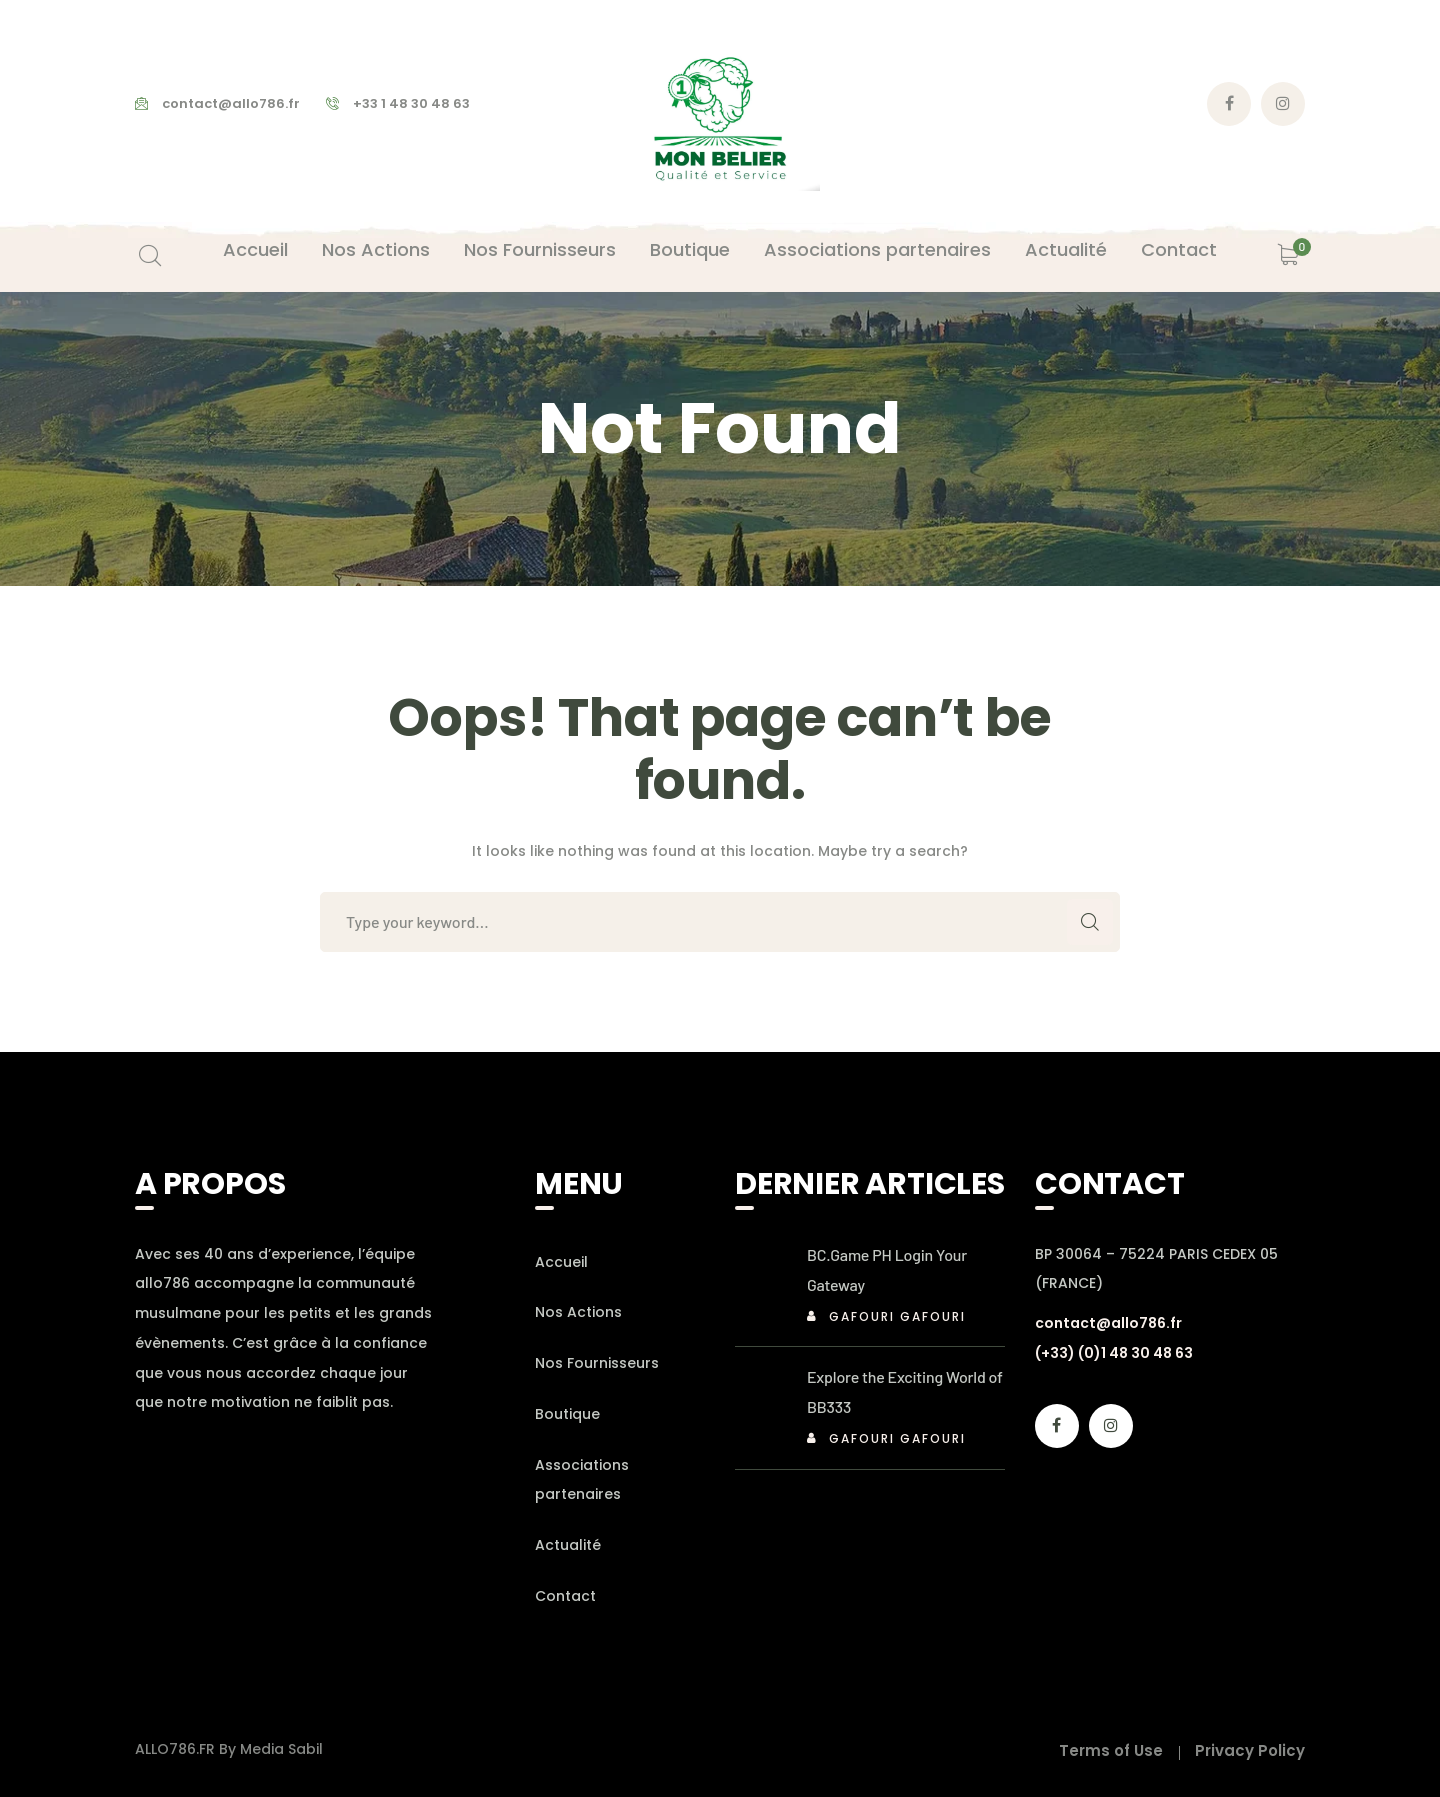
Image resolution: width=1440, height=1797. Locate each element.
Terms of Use (1111, 1750)
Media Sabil (281, 1749)
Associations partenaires (582, 1480)
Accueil (561, 1262)
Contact (565, 1596)
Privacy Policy (1250, 1750)
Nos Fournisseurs (597, 1363)
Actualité (568, 1545)
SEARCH (1090, 922)
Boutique (567, 1414)
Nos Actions (578, 1312)
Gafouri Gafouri (897, 1316)
